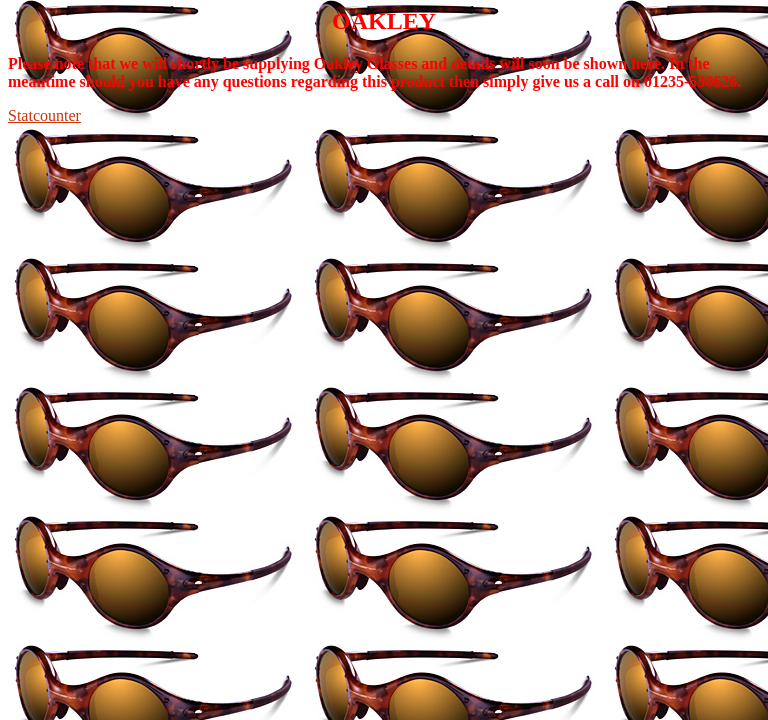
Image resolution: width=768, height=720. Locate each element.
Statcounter (44, 115)
